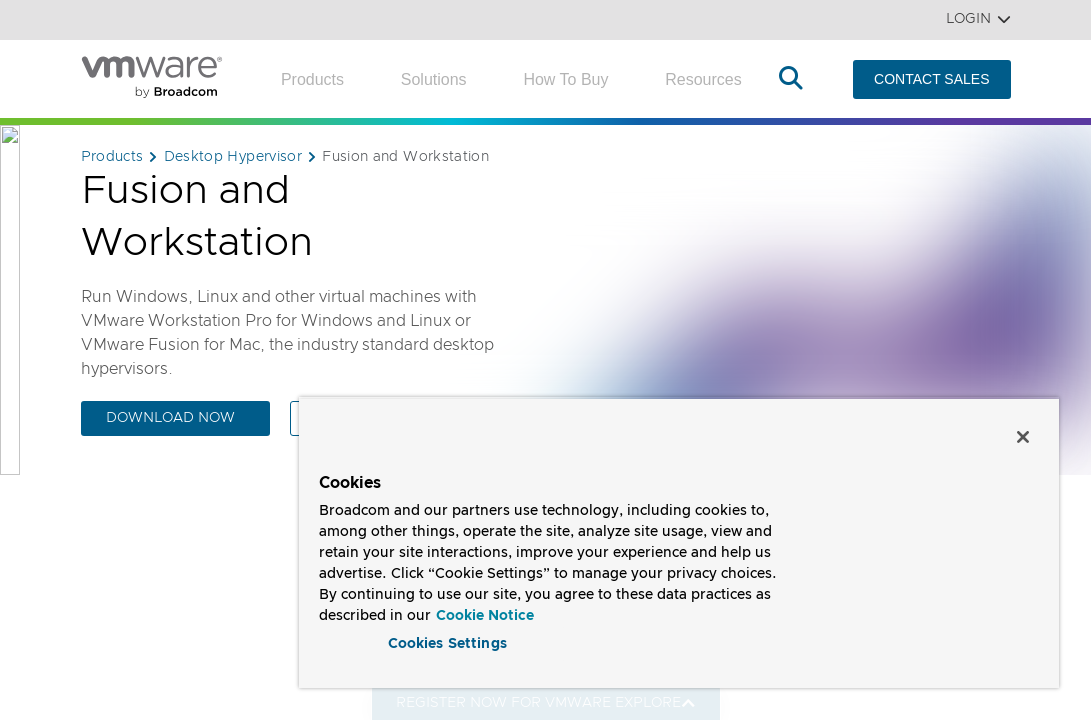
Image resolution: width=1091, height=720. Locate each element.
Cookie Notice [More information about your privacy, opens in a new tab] (485, 616)
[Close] (1023, 437)
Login (978, 19)
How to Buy (565, 79)
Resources (703, 79)
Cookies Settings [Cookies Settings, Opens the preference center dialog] (447, 644)
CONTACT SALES (931, 79)
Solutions (434, 79)
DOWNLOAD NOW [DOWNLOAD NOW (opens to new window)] (170, 418)
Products (312, 79)
